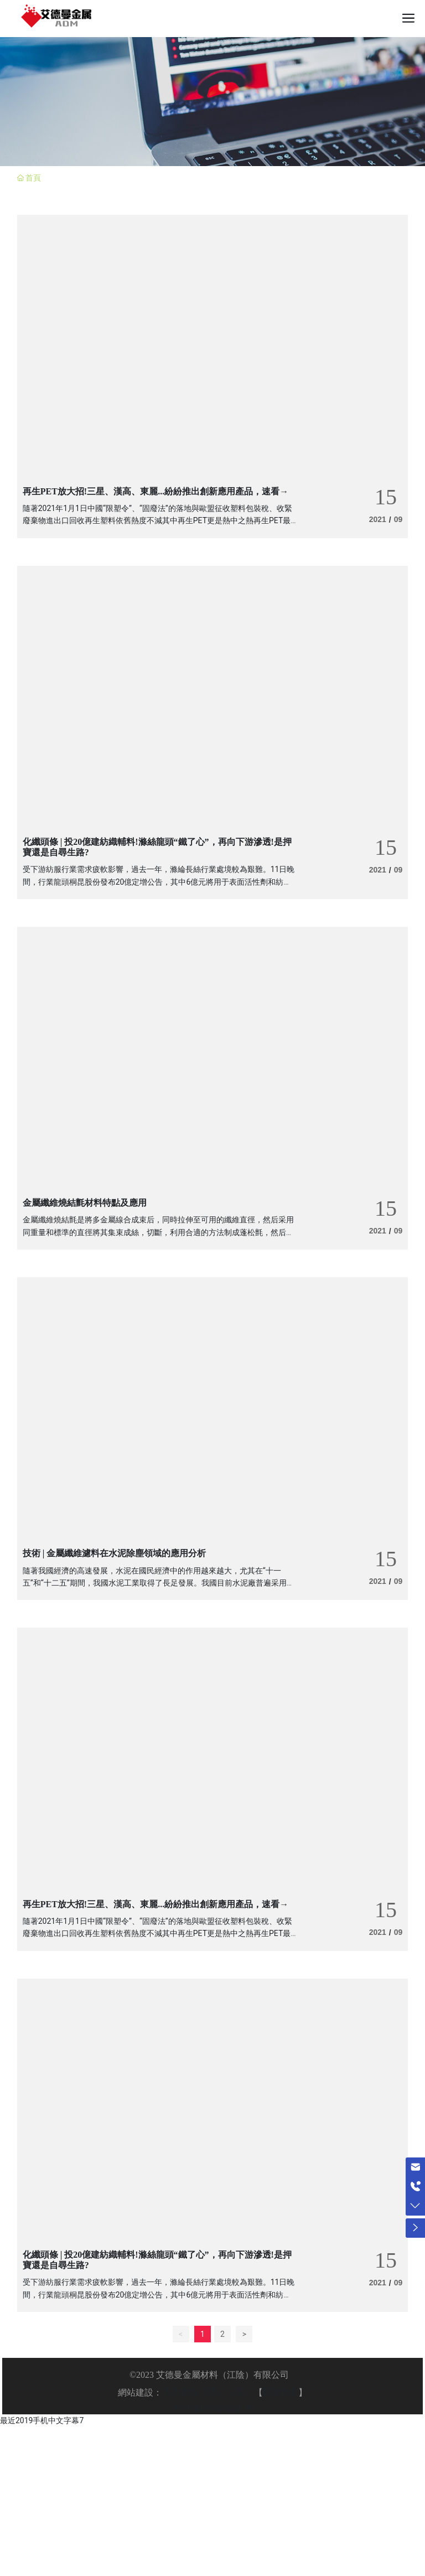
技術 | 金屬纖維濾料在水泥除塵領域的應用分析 (114, 1553)
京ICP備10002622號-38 (212, 2407)
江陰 (211, 2392)
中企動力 (180, 2392)
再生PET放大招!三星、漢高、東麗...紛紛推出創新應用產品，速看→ (155, 491)
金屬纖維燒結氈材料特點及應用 (85, 1202)
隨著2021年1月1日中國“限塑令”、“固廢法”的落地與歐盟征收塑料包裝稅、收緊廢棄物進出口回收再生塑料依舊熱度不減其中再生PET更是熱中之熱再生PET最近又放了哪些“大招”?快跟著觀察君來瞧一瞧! (157, 521)
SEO (237, 2392)
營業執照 (280, 2392)
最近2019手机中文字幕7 (42, 2420)
